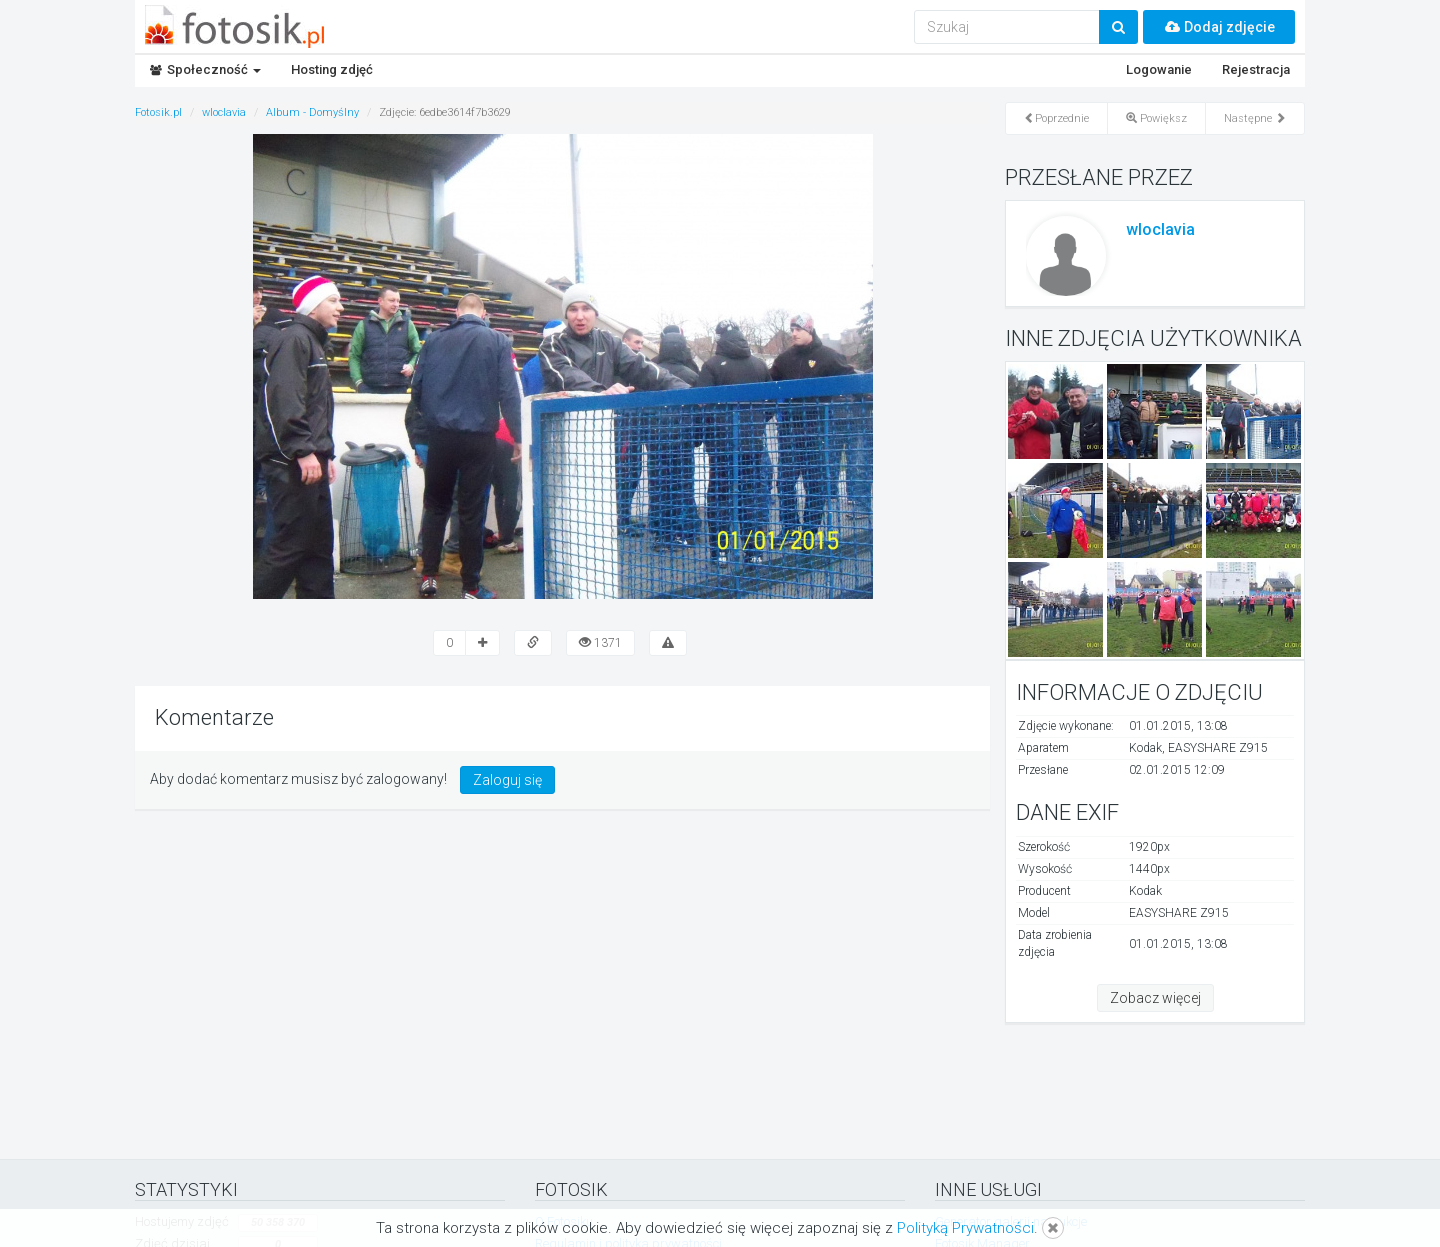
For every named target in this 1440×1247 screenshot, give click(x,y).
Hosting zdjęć (332, 69)
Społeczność (205, 69)
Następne (1255, 118)
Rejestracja (1256, 69)
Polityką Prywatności (965, 1228)
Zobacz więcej (1155, 998)
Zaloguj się (507, 780)
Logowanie (1159, 69)
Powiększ (1156, 118)
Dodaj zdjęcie (1219, 27)
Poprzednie (1056, 118)
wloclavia (1160, 229)
